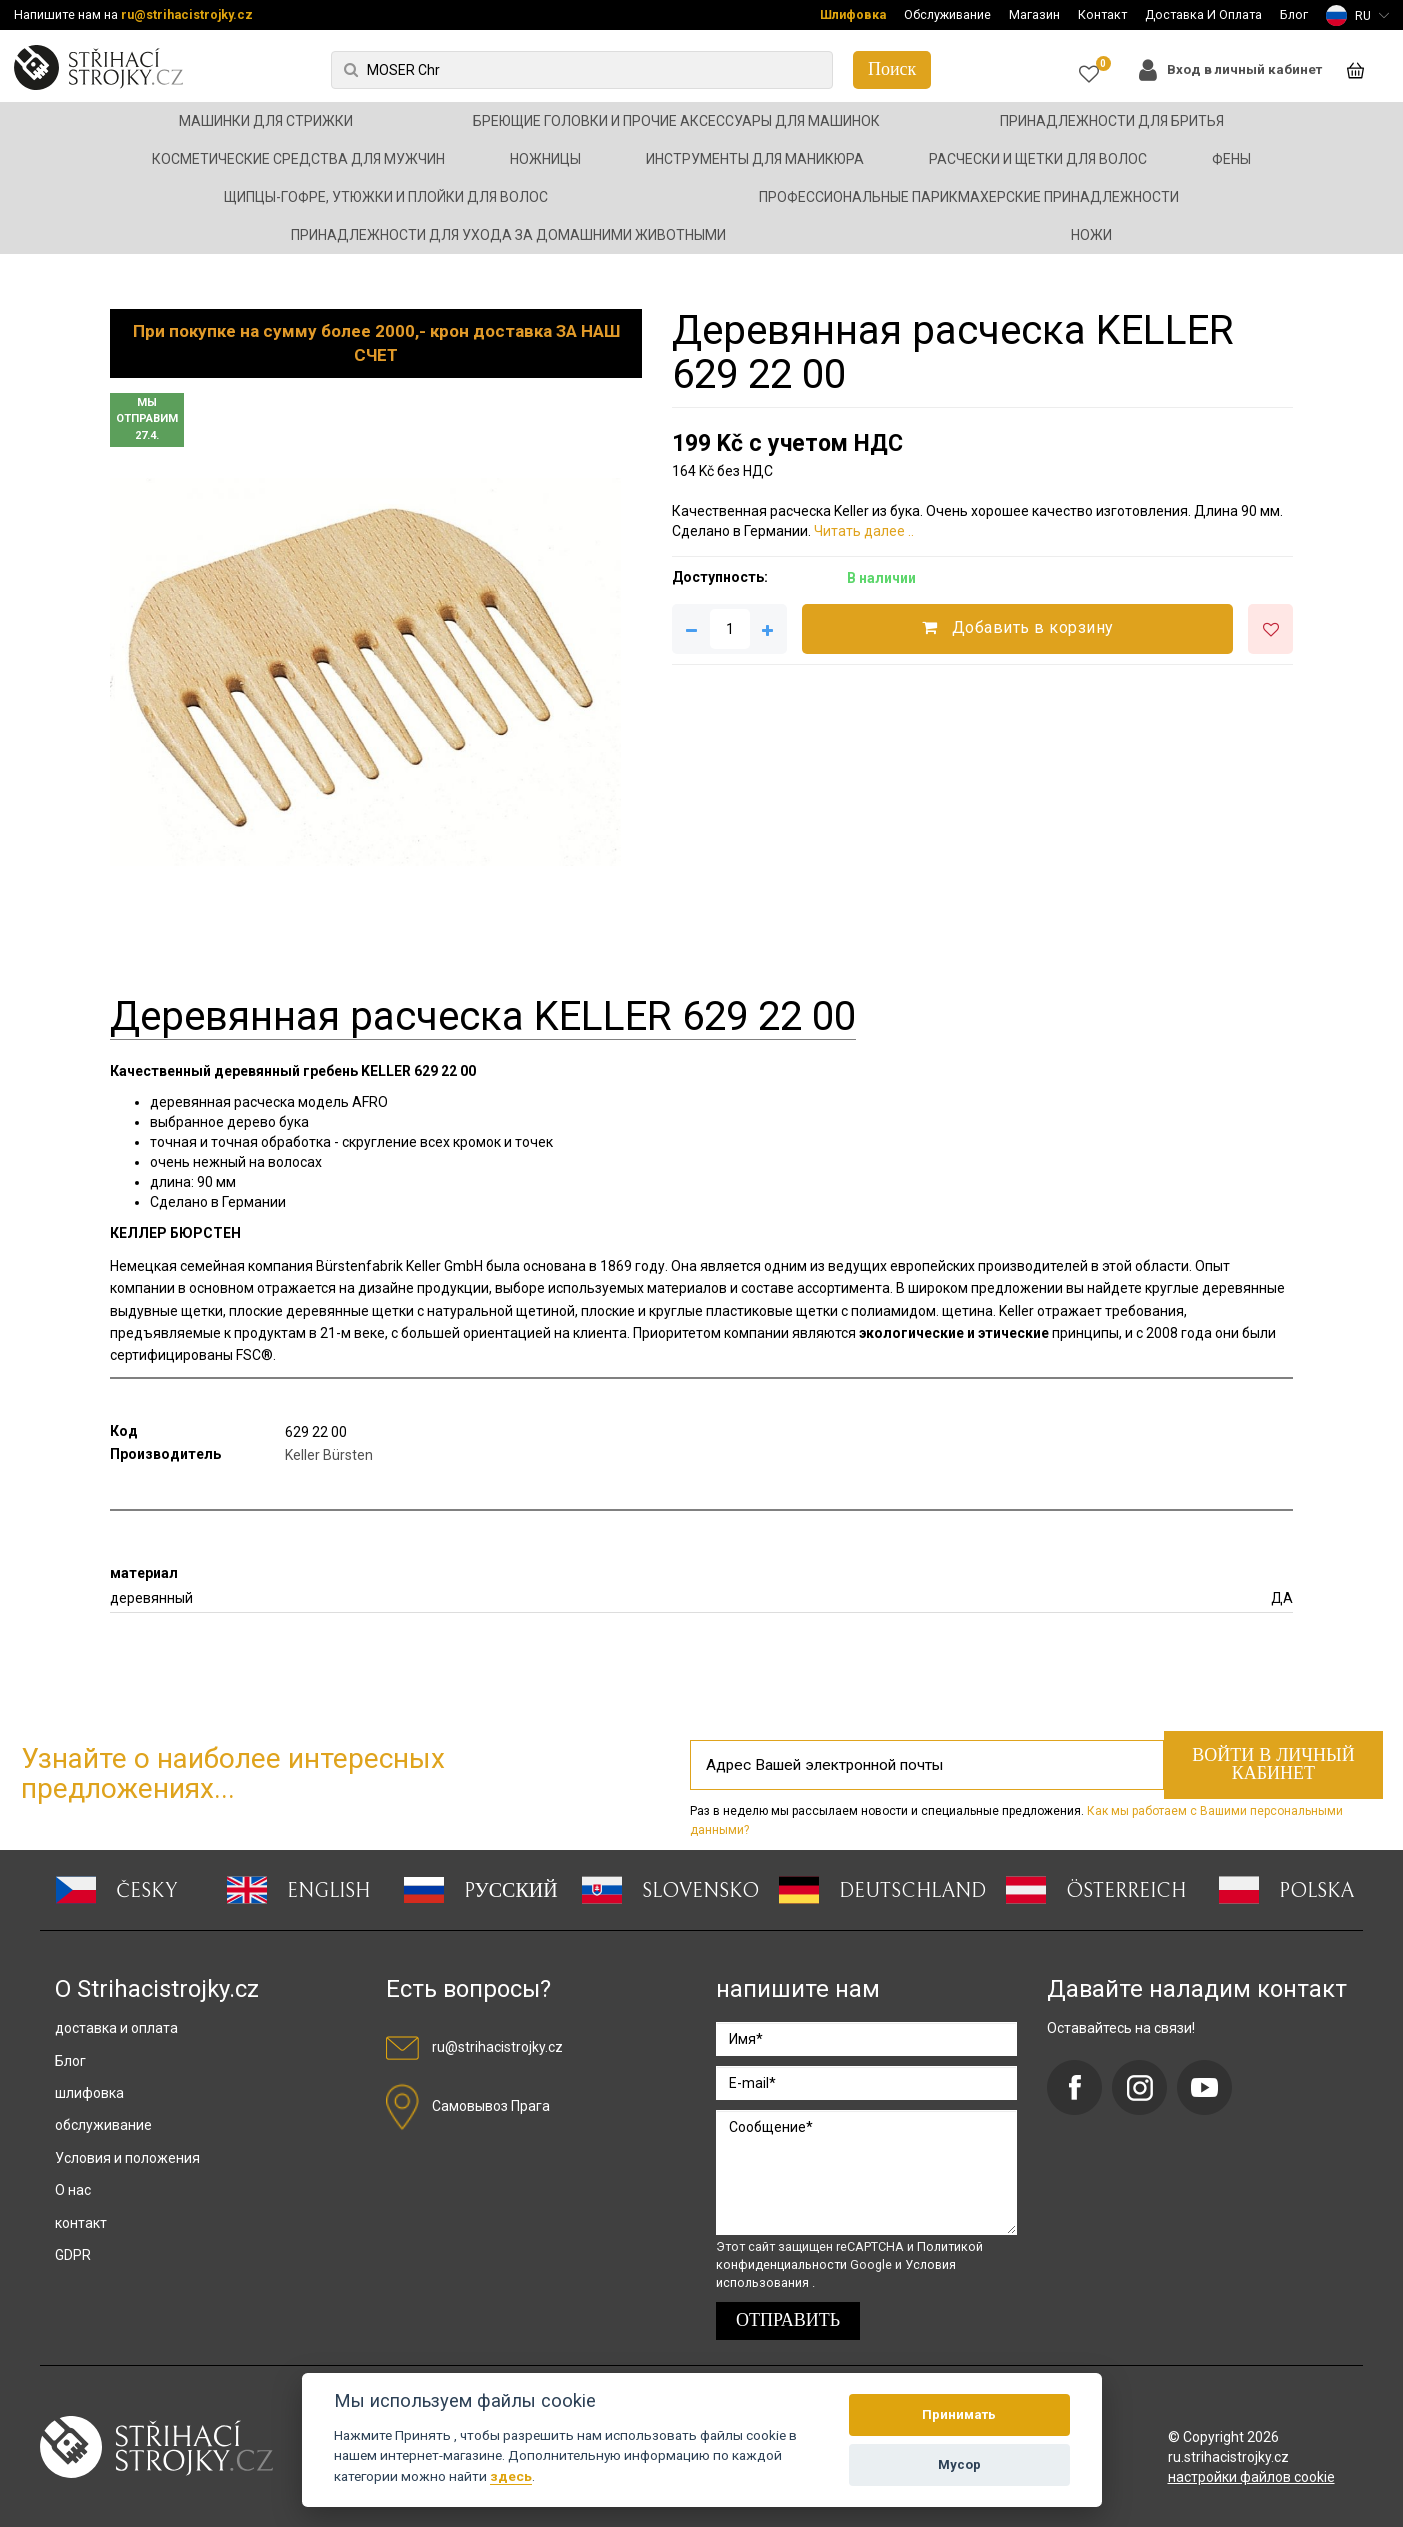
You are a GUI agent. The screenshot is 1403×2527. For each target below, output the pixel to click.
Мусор (959, 2464)
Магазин (1034, 14)
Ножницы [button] (545, 159)
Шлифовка (853, 14)
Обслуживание (947, 14)
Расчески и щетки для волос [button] (1038, 159)
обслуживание (103, 2125)
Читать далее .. (864, 531)
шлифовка (89, 2093)
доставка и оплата (116, 2028)
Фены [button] (1231, 159)
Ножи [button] (1091, 235)
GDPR (73, 2255)
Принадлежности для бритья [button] (1112, 121)
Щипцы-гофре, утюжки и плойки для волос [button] (386, 197)
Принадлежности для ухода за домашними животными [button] (508, 235)
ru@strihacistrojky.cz (187, 14)
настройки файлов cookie (1251, 2477)
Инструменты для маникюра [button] (755, 159)
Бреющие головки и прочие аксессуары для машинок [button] (676, 121)
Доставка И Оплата (1203, 14)
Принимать (959, 2414)
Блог (1294, 14)
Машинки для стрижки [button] (266, 121)
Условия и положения (127, 2158)
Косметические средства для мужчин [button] (298, 159)
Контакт (1102, 14)
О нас (73, 2190)
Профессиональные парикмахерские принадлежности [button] (969, 197)
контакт (81, 2223)
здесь (511, 2476)
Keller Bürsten (329, 1455)
